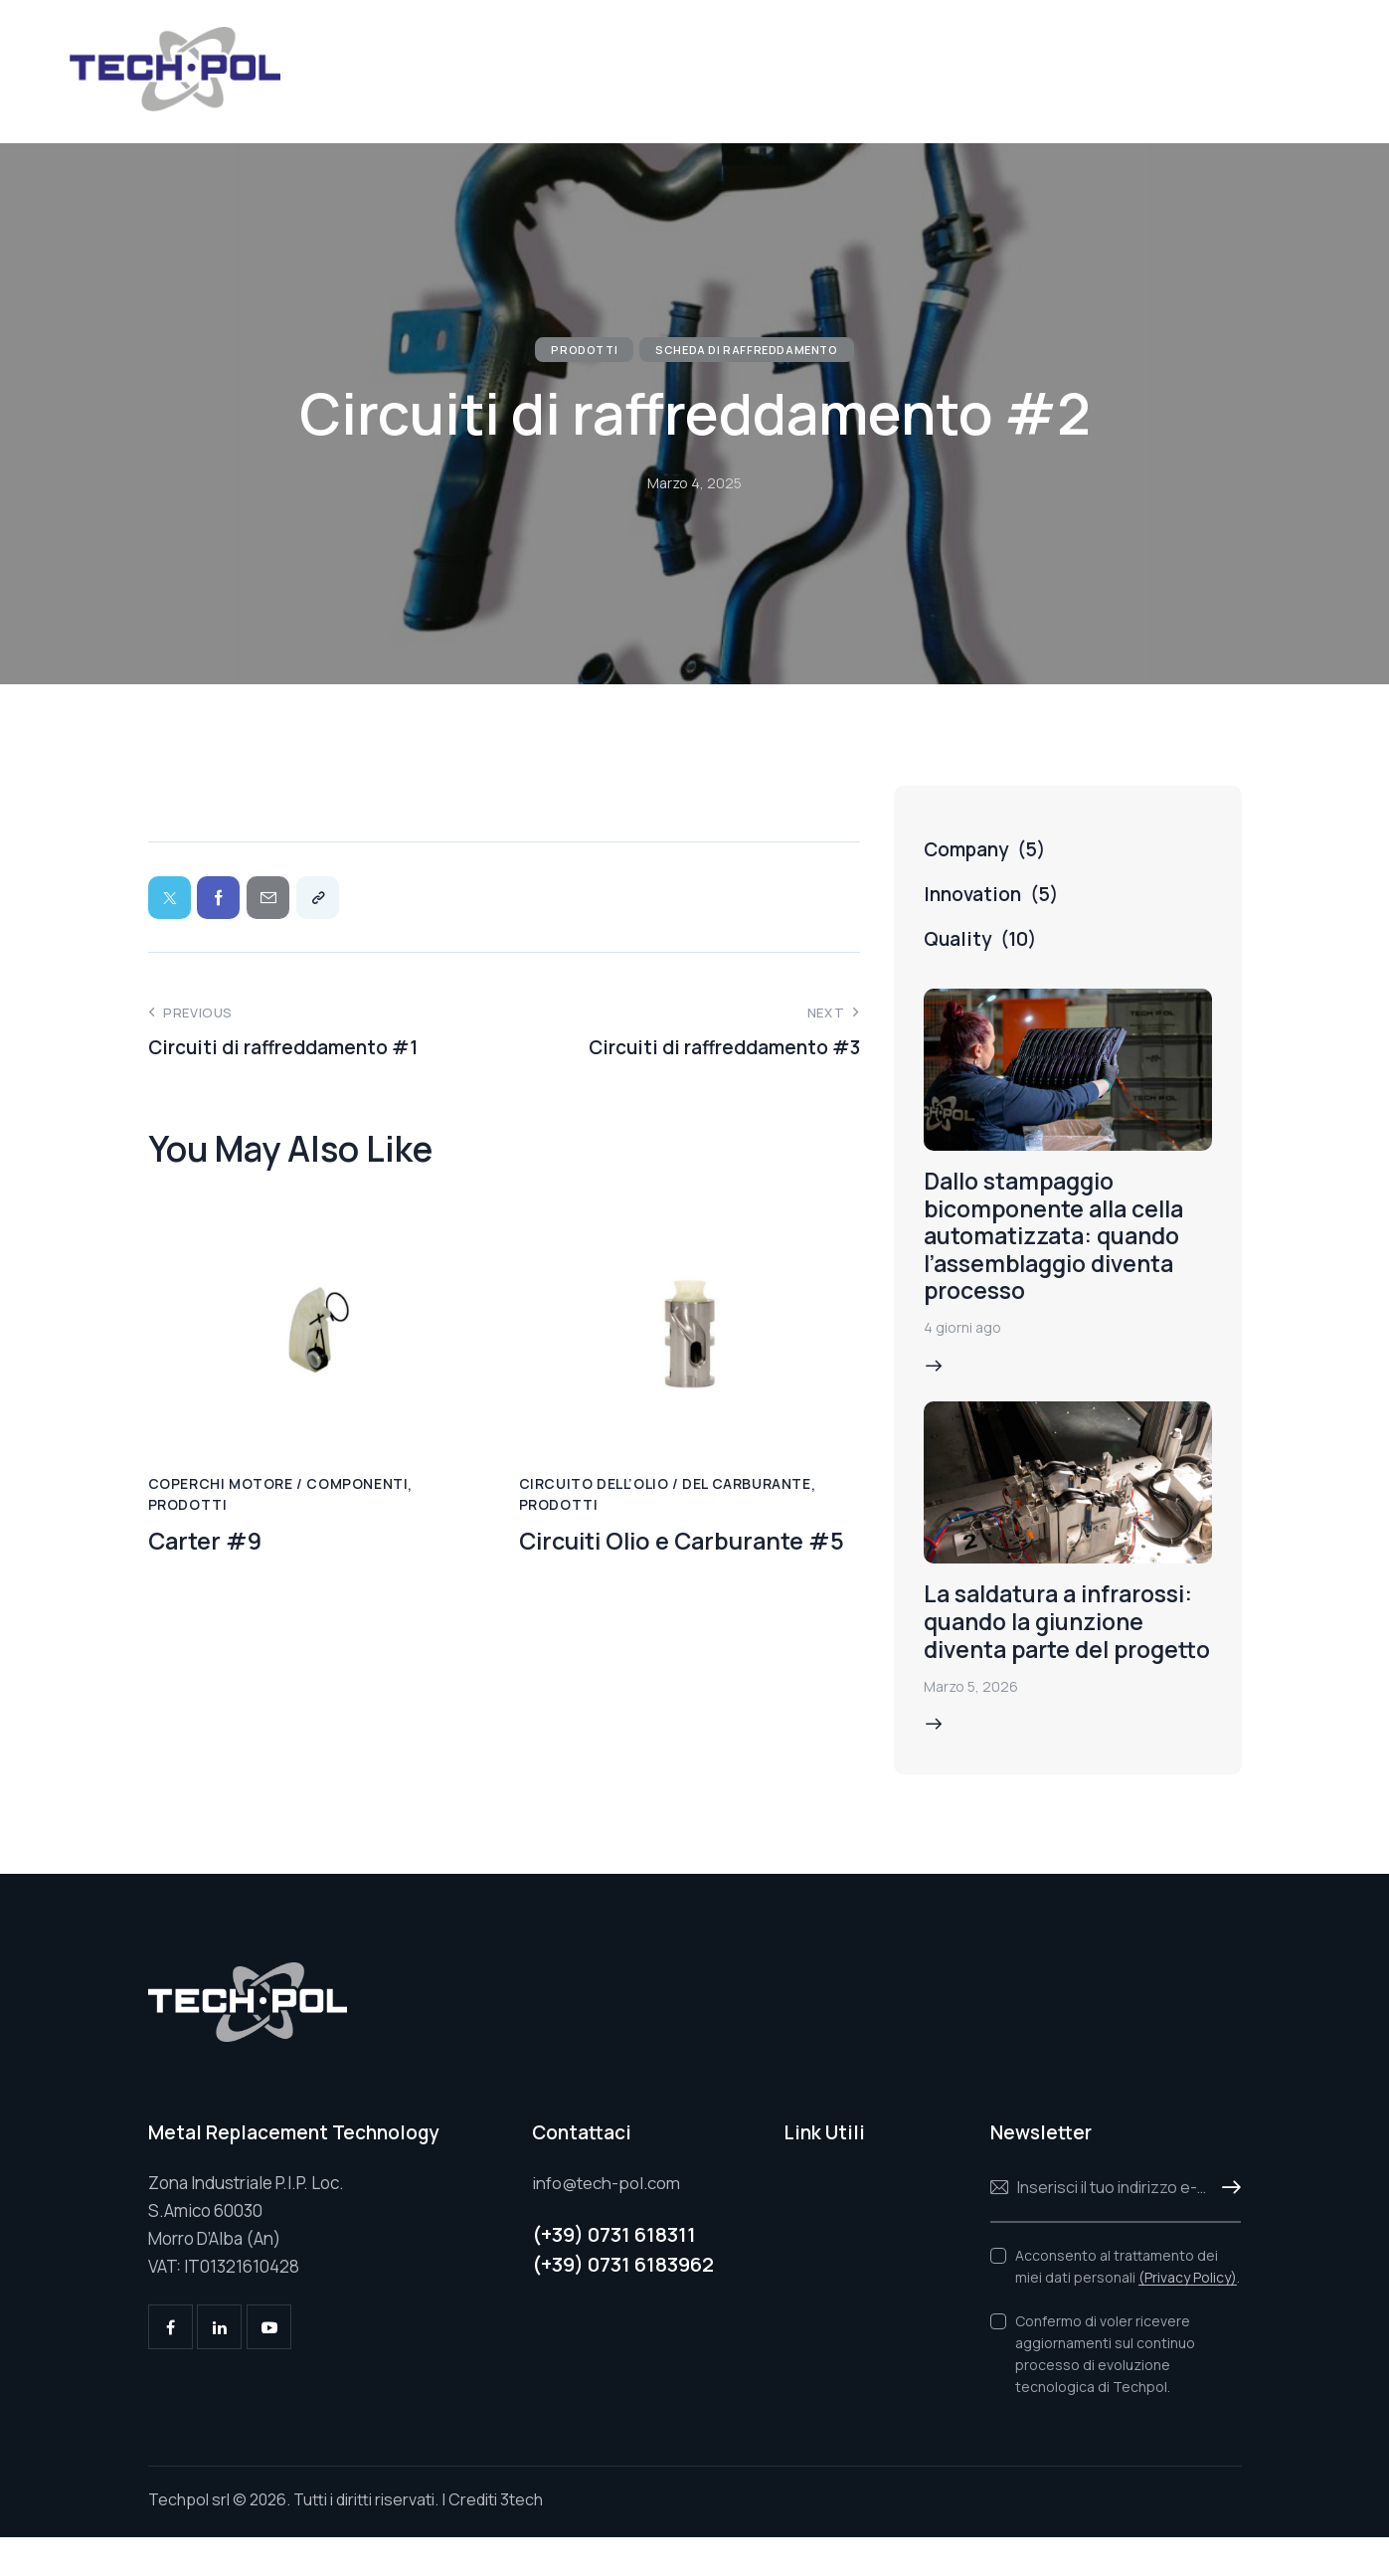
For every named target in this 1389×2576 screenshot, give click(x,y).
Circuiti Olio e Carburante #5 (688, 1544)
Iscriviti (1226, 2226)
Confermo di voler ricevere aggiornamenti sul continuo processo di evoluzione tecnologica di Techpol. (1105, 2391)
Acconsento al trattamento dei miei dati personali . (1127, 2304)
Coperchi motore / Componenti (278, 1486)
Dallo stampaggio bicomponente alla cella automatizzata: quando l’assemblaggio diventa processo (1063, 1239)
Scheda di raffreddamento (746, 349)
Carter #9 (207, 1544)
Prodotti (584, 349)
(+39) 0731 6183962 (623, 2303)
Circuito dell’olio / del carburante (665, 1486)
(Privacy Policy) (1187, 2315)
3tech (521, 2538)
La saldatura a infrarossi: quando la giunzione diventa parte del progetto (1063, 1644)
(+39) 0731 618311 (614, 2273)
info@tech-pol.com (606, 2220)
